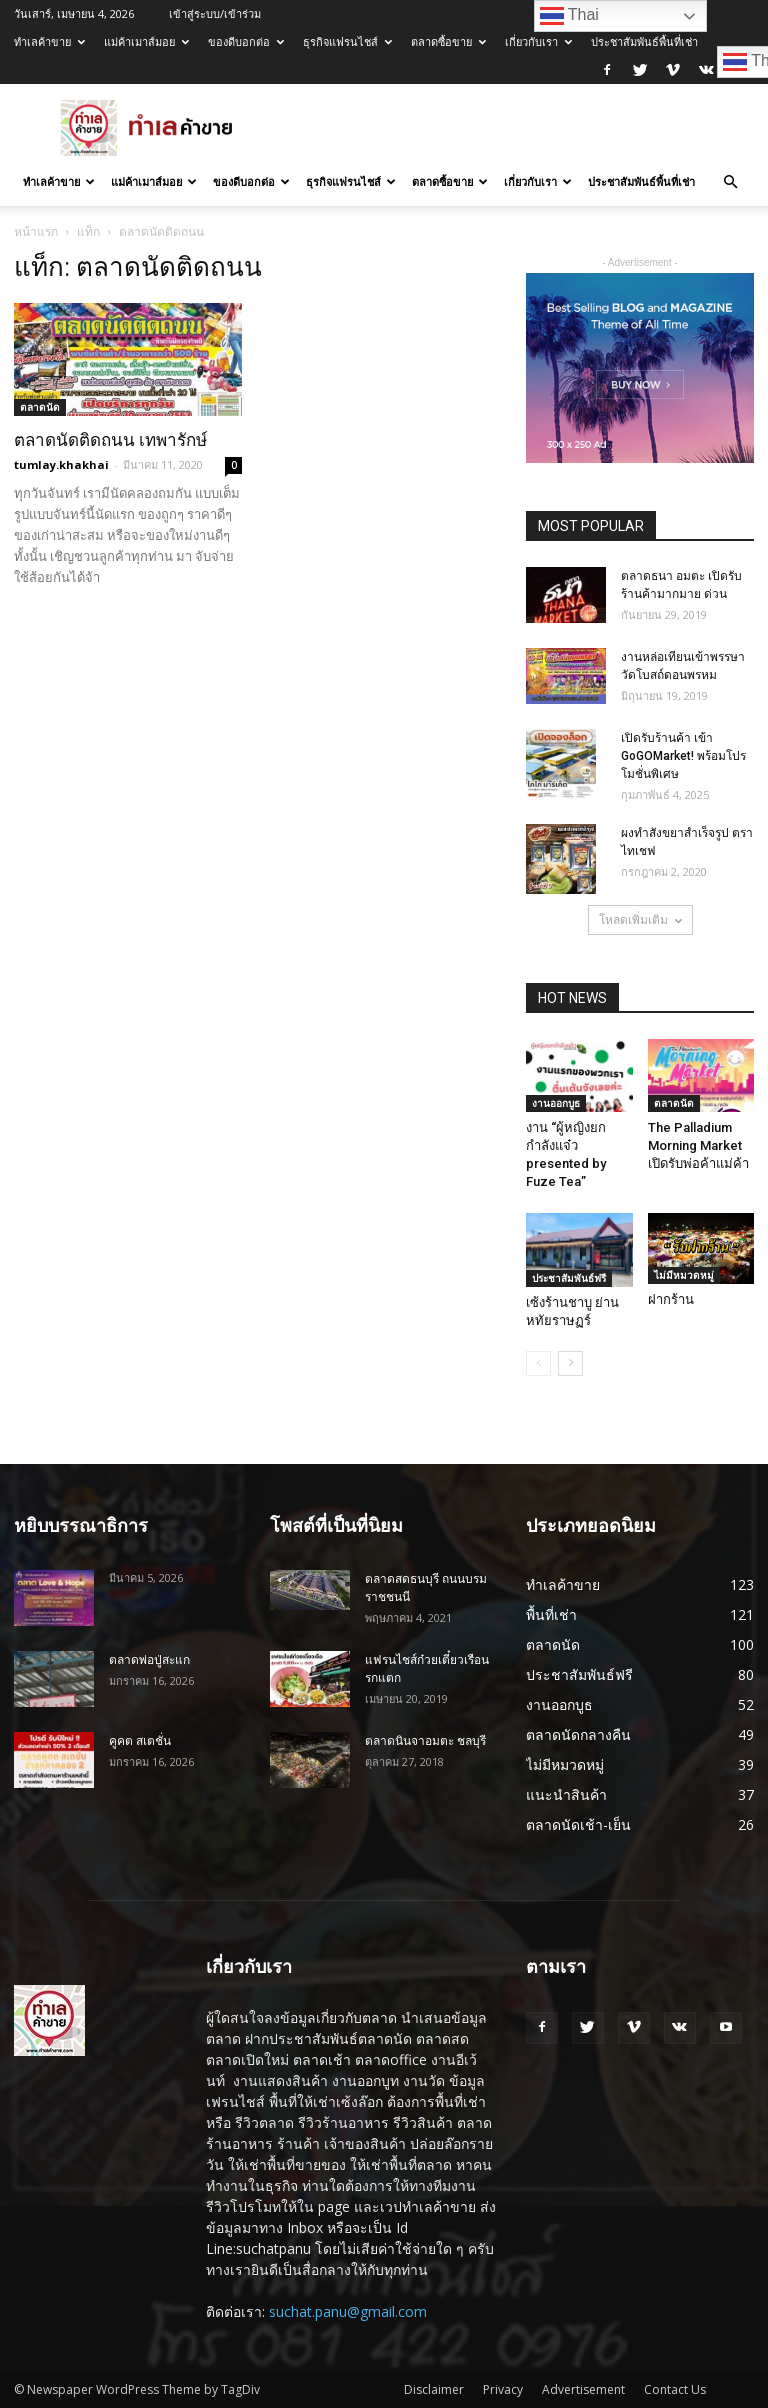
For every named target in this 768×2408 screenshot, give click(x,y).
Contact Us (675, 2389)
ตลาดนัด (40, 407)
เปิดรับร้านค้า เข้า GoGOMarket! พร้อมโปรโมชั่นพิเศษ (683, 756)
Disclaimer (434, 2389)
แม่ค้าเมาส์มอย (146, 41)
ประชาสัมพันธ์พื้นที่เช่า (644, 41)
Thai (569, 16)
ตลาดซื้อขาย (448, 41)
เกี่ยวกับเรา (538, 41)
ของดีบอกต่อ (246, 41)
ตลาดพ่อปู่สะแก (149, 1660)
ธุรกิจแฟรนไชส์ (347, 41)
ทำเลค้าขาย (49, 41)
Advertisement (583, 2389)
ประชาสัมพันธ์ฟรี (569, 1278)
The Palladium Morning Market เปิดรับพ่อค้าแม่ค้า (698, 1145)
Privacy (503, 2389)
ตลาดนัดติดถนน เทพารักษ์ (110, 440)
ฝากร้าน (671, 1299)
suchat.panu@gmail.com (348, 2311)
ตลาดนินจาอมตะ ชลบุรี (425, 1741)
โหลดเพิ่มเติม (640, 919)
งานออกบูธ (556, 1103)
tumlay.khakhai (61, 464)
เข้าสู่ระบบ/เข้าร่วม (215, 13)
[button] (730, 182)
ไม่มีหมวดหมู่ (684, 1275)
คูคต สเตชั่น (140, 1741)
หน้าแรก (36, 231)
